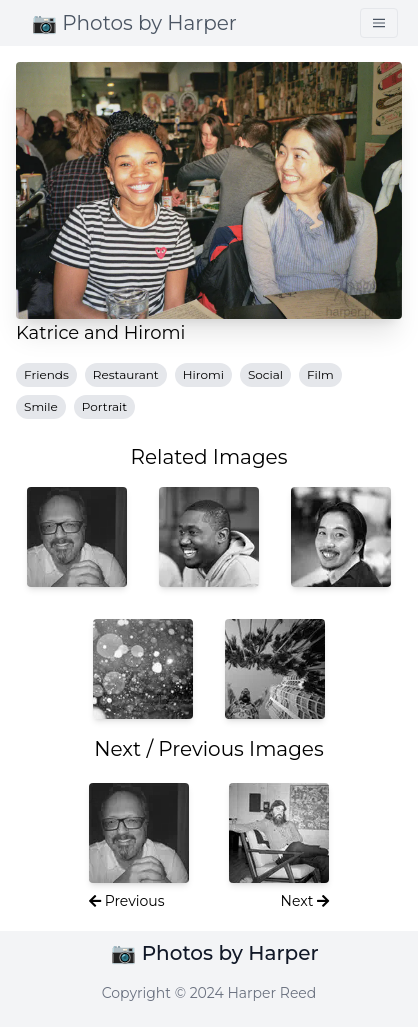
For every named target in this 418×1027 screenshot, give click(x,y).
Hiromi (203, 374)
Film (320, 374)
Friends (46, 374)
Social (265, 374)
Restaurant (126, 374)
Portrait (104, 406)
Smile (41, 406)
